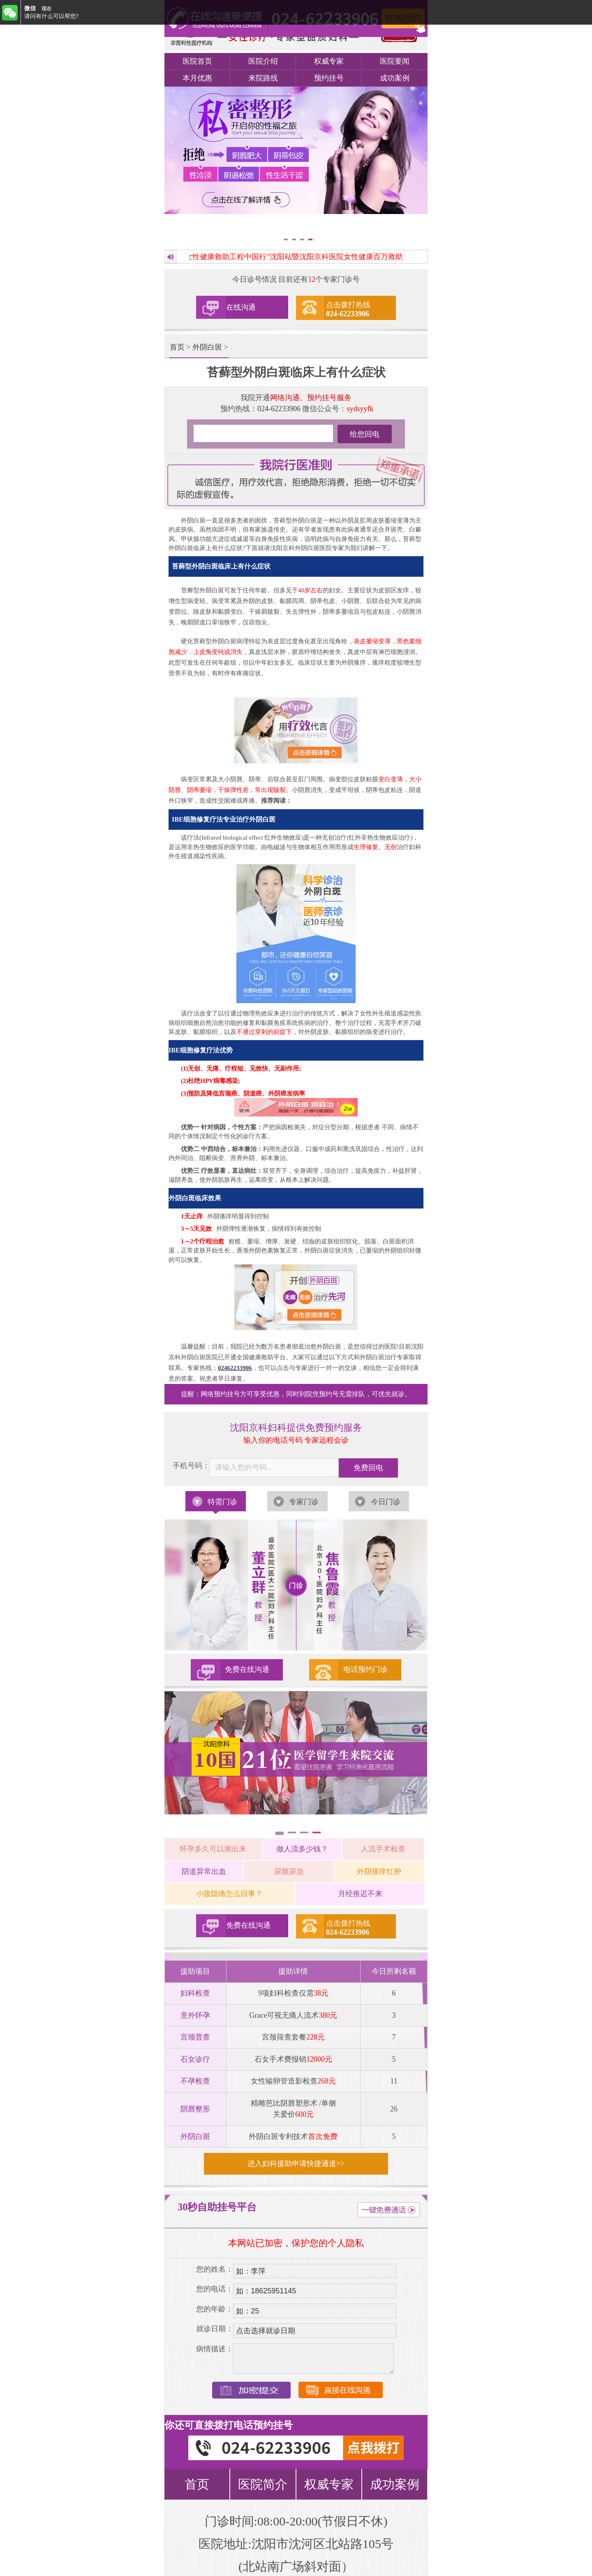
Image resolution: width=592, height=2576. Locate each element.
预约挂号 (329, 78)
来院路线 (263, 78)
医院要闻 (394, 61)
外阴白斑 (207, 347)
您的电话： (214, 2289)
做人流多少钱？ (302, 1849)
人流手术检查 (383, 1849)
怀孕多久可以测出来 (213, 1849)
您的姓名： (214, 2269)
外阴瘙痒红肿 (379, 1871)
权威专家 (329, 61)
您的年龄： (214, 2309)
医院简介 (262, 2484)
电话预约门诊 (365, 1669)
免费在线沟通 (247, 1669)
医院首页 (197, 61)
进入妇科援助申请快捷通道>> (296, 2163)
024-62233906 (279, 409)
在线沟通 (241, 307)
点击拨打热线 (348, 309)
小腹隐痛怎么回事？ (229, 1894)
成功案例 (394, 78)
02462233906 (235, 1368)
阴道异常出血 (204, 1871)
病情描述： (214, 2349)
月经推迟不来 (360, 1894)
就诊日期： (214, 2329)
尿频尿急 (289, 1871)
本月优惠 (197, 78)
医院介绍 (263, 61)
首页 (177, 347)
